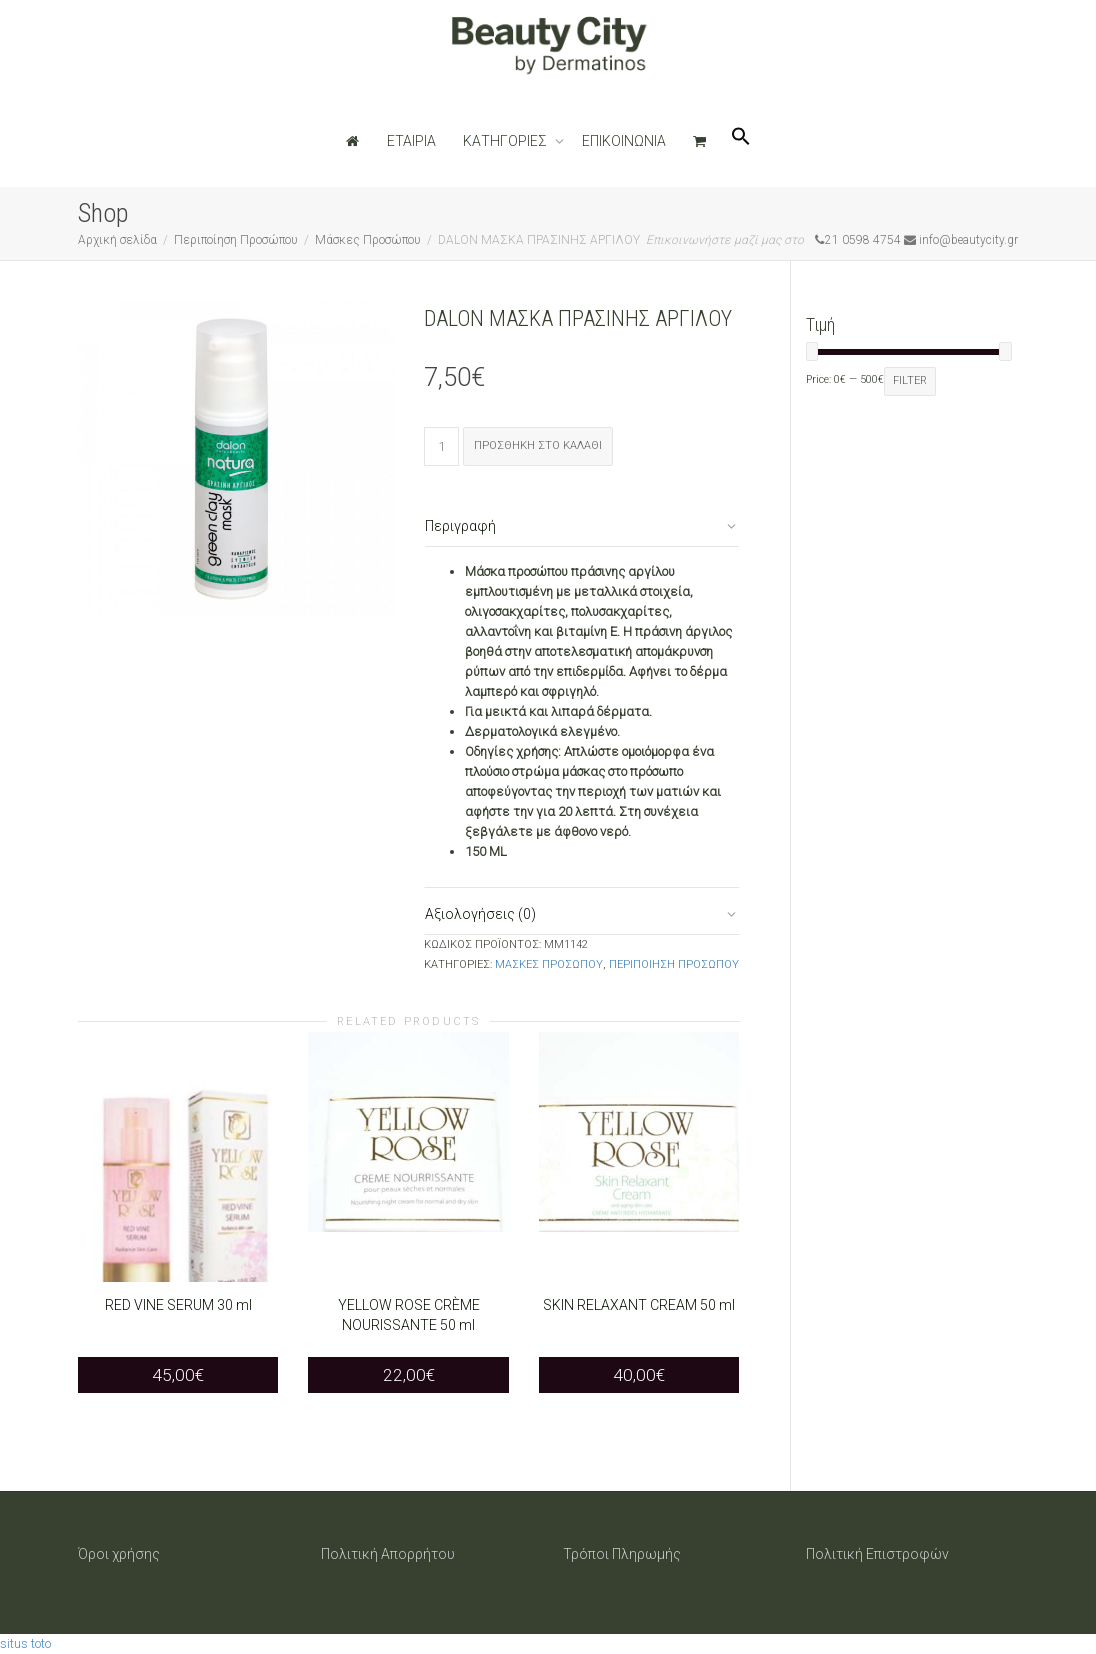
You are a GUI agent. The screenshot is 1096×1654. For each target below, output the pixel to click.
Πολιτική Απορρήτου (388, 1554)
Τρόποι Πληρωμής (622, 1554)
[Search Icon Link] (741, 141)
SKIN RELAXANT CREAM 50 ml (639, 1305)
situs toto (25, 1643)
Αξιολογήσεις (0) (480, 914)
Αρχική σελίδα (117, 240)
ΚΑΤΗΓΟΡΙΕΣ (506, 141)
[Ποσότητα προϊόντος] (441, 446)
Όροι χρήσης (119, 1554)
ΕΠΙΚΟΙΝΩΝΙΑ (624, 141)
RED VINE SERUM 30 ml (178, 1305)
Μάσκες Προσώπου (368, 240)
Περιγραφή (460, 526)
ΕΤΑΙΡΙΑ (411, 141)
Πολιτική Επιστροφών (877, 1554)
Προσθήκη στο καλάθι (538, 445)
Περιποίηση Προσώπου (236, 240)
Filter (910, 380)
